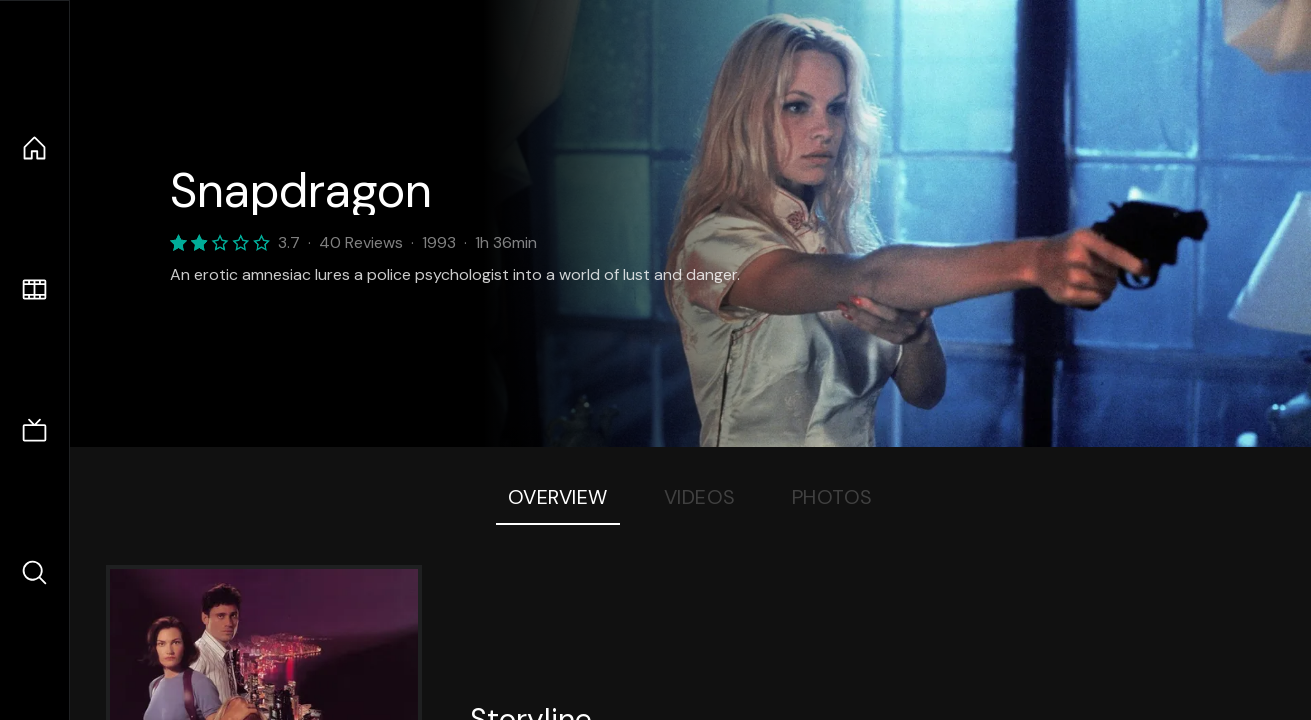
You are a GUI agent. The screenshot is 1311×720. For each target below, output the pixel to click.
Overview (558, 497)
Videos (700, 497)
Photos (832, 497)
